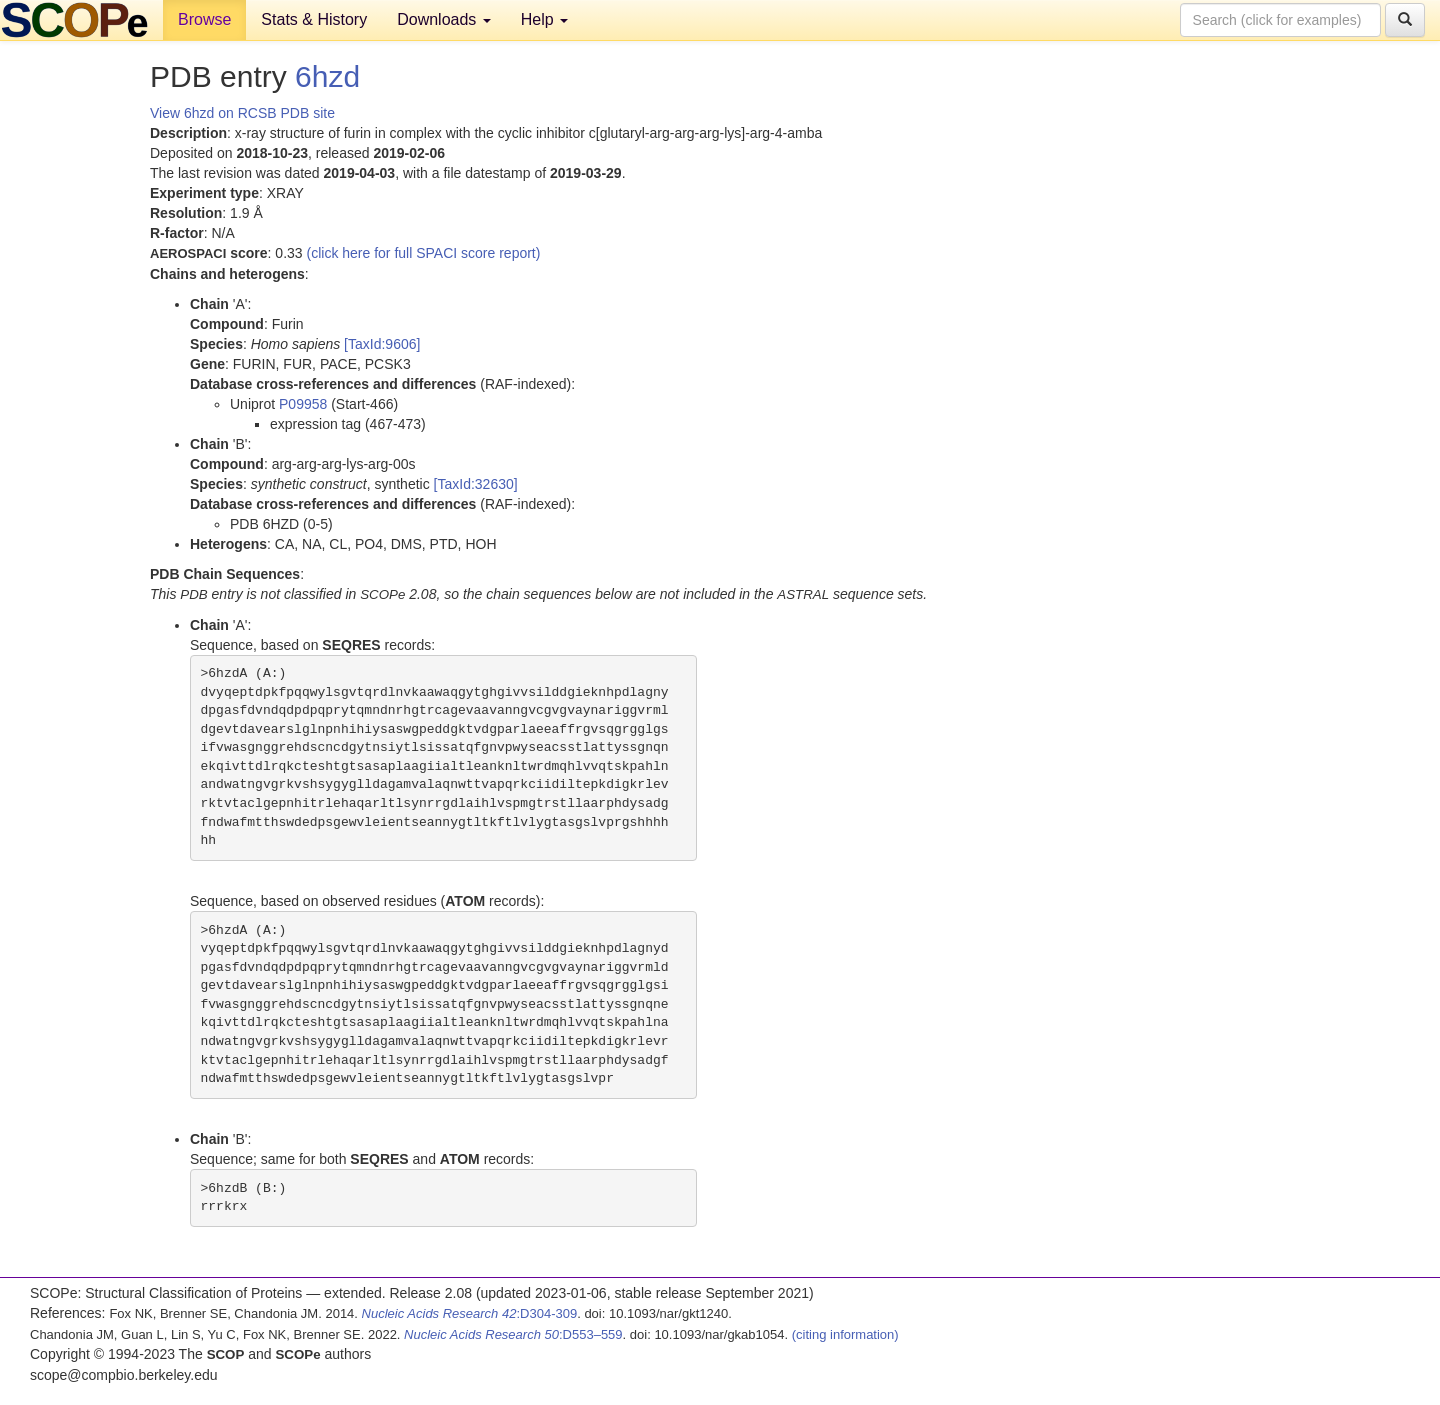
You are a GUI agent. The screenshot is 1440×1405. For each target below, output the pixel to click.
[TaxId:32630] (476, 484)
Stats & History (314, 19)
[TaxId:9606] (382, 344)
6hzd (327, 76)
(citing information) (845, 1334)
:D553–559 (513, 1334)
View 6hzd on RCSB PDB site (242, 113)
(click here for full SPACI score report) (424, 253)
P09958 (303, 404)
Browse (204, 19)
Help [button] (544, 19)
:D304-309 (470, 1313)
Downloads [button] (444, 19)
